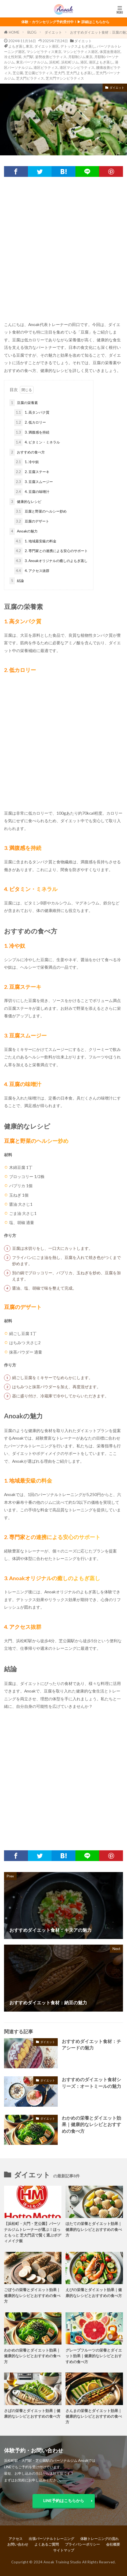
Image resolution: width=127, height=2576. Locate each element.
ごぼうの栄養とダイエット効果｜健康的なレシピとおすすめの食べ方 (32, 2295)
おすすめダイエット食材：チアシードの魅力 (91, 2045)
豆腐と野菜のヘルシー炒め (40, 511)
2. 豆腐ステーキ (31, 471)
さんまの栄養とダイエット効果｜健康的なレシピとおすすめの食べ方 (94, 2416)
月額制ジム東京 (80, 57)
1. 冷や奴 (26, 462)
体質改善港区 (110, 51)
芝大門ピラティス (30, 78)
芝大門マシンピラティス (65, 78)
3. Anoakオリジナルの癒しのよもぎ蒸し (51, 560)
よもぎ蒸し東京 (20, 46)
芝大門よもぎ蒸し (80, 73)
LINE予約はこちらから (63, 2500)
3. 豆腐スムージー (33, 481)
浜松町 (54, 62)
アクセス (16, 2538)
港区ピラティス (46, 67)
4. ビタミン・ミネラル (37, 442)
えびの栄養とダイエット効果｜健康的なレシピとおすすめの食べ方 (94, 2292)
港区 (83, 62)
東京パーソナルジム (32, 62)
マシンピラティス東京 (44, 51)
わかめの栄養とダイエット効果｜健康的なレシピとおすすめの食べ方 (91, 2124)
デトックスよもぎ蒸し (77, 46)
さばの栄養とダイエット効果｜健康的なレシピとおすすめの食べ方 (32, 2413)
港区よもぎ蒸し (101, 62)
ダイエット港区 (46, 46)
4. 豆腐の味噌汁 (31, 491)
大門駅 (28, 57)
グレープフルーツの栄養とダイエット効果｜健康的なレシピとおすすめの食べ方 (94, 2356)
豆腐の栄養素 (23, 402)
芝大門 (59, 73)
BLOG (32, 32)
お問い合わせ (17, 2544)
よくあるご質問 (46, 2544)
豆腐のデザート (31, 521)
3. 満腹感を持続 (31, 432)
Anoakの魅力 (23, 531)
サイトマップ (63, 2550)
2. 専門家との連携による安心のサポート (51, 551)
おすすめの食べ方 (27, 452)
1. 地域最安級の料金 (35, 541)
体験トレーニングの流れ (99, 2538)
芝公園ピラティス (39, 73)
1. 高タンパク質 (31, 412)
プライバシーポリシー (82, 2544)
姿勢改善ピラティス (51, 57)
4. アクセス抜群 (31, 570)
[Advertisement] (63, 251)
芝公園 (18, 73)
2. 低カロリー (30, 422)
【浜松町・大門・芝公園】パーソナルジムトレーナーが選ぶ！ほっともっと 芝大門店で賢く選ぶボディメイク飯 (32, 2232)
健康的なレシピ (25, 501)
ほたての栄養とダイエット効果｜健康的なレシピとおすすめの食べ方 (94, 2229)
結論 (16, 580)
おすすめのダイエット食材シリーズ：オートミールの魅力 (91, 2083)
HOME (14, 32)
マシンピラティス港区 (80, 51)
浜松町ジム (70, 62)
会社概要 (113, 2544)
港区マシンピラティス (77, 67)
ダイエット (53, 32)
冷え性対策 (12, 57)
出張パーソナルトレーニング (51, 2538)
